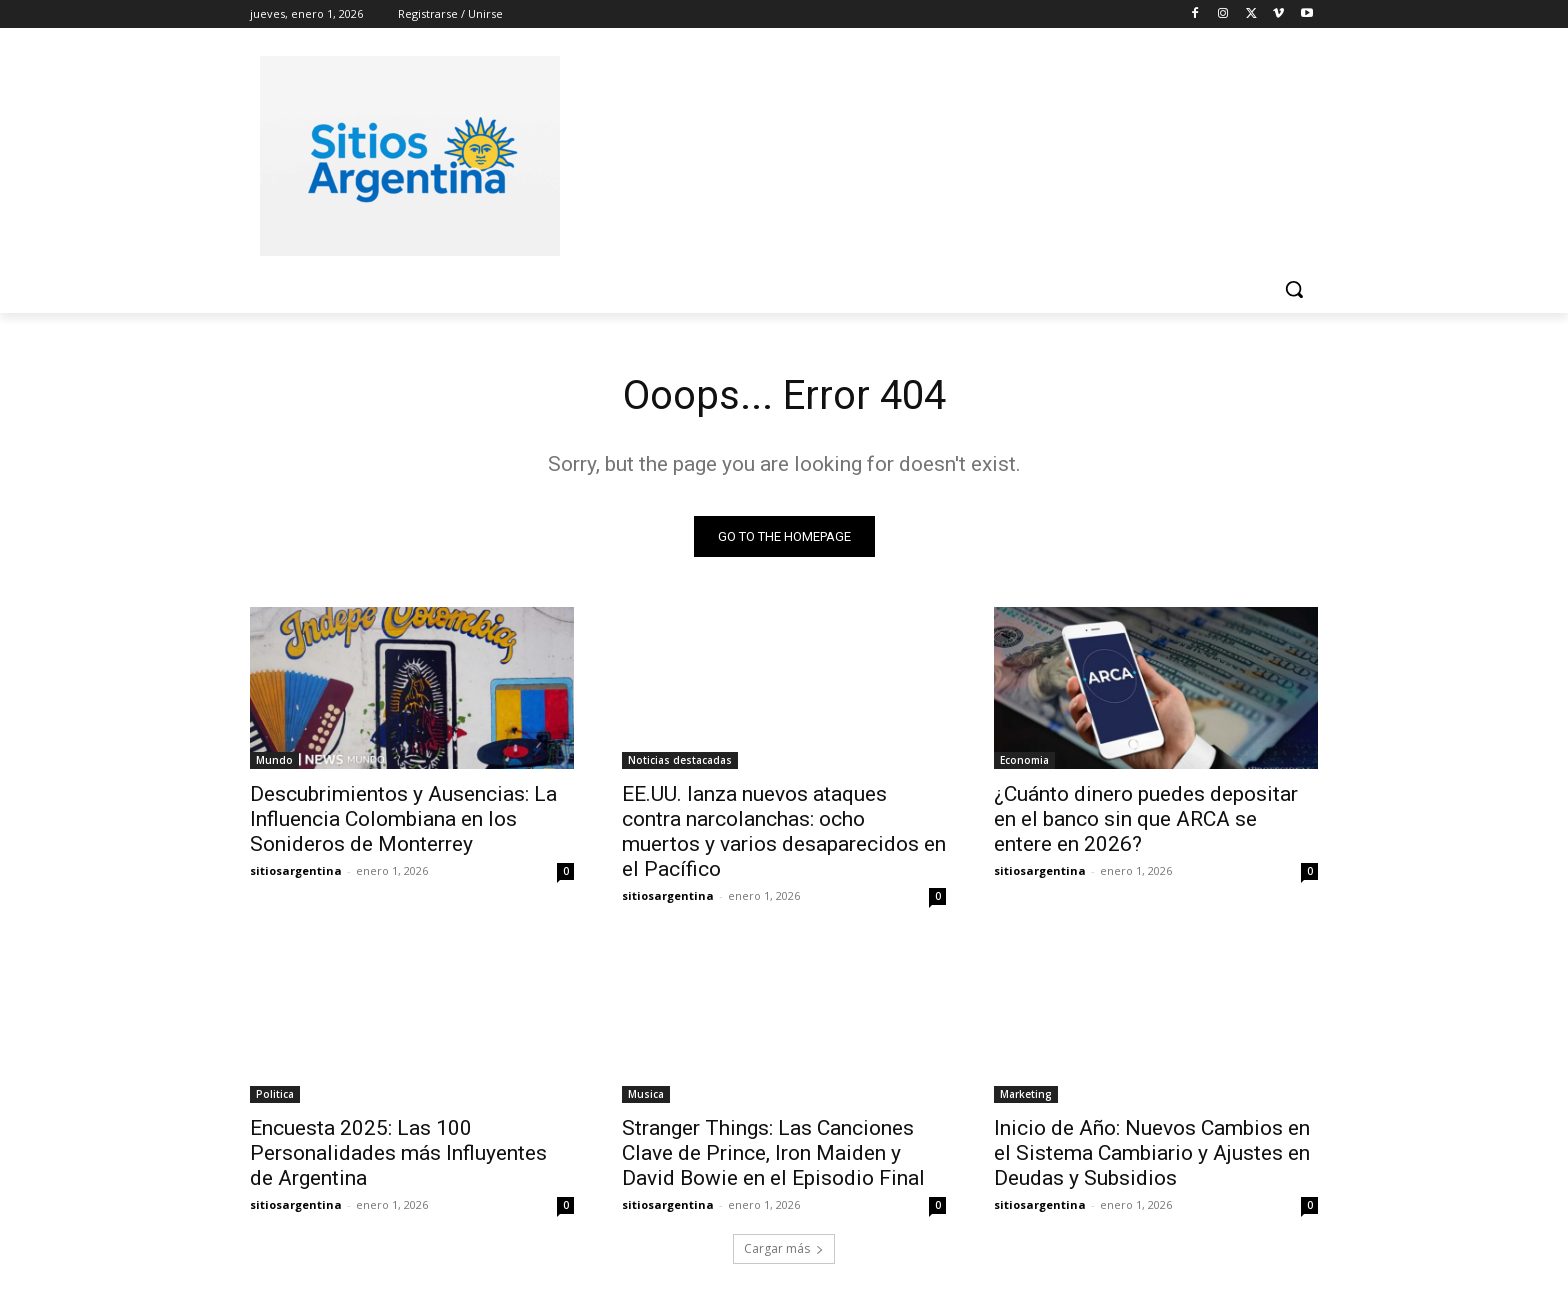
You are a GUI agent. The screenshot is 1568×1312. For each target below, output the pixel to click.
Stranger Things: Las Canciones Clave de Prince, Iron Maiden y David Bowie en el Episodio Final (773, 1153)
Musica (646, 1094)
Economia (1024, 760)
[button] (1294, 289)
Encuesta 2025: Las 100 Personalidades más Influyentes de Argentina (398, 1153)
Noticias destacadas (680, 760)
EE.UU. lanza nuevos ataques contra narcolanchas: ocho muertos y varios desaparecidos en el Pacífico (784, 831)
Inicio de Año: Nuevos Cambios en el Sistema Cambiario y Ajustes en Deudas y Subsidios (1152, 1153)
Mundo (274, 760)
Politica (275, 1094)
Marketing (1026, 1094)
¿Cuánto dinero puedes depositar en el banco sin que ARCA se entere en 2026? (1146, 819)
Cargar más (784, 1248)
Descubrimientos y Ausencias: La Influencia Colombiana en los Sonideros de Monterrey (403, 819)
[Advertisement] (934, 153)
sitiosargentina (296, 870)
